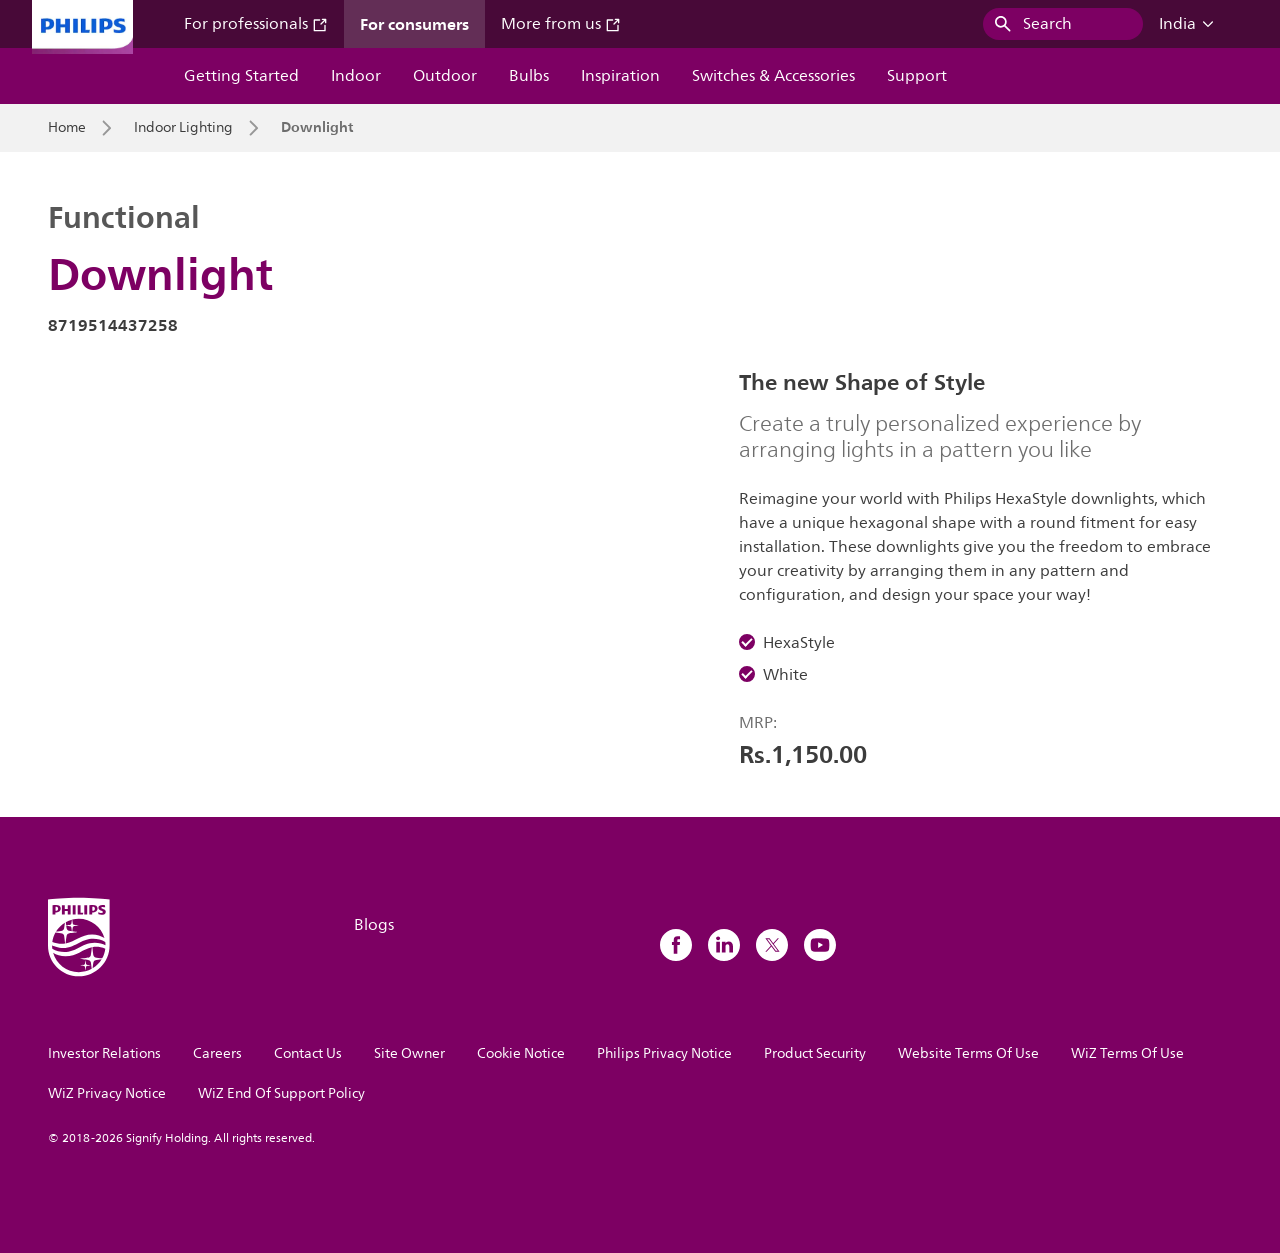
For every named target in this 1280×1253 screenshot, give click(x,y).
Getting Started (241, 76)
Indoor (356, 76)
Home (67, 128)
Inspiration (620, 76)
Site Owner (409, 1053)
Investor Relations (104, 1053)
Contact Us (308, 1053)
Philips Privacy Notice (664, 1053)
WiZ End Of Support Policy (281, 1093)
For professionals (256, 24)
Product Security (815, 1053)
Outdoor (445, 76)
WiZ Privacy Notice (107, 1093)
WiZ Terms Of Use (1127, 1053)
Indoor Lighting (183, 128)
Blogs (374, 925)
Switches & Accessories (773, 76)
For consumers (414, 24)
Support (917, 76)
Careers (217, 1053)
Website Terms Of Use (968, 1053)
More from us (561, 24)
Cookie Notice (521, 1053)
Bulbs (529, 76)
